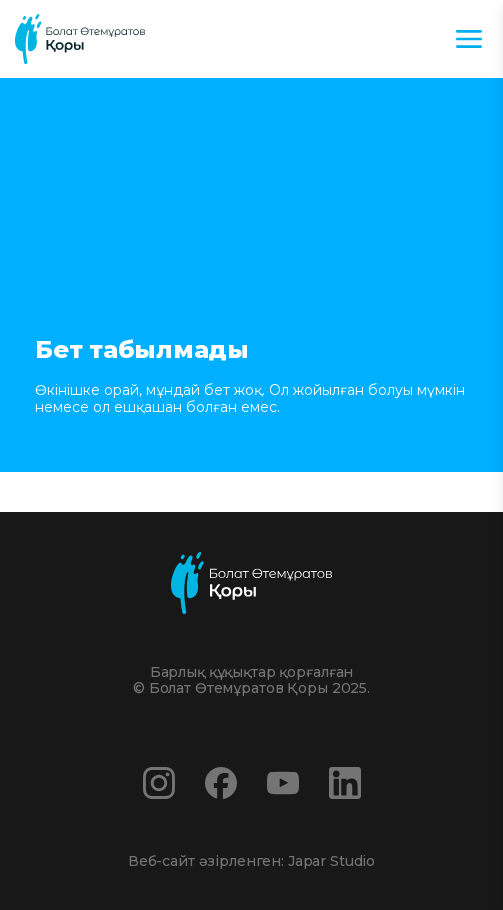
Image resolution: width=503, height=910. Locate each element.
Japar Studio (331, 861)
